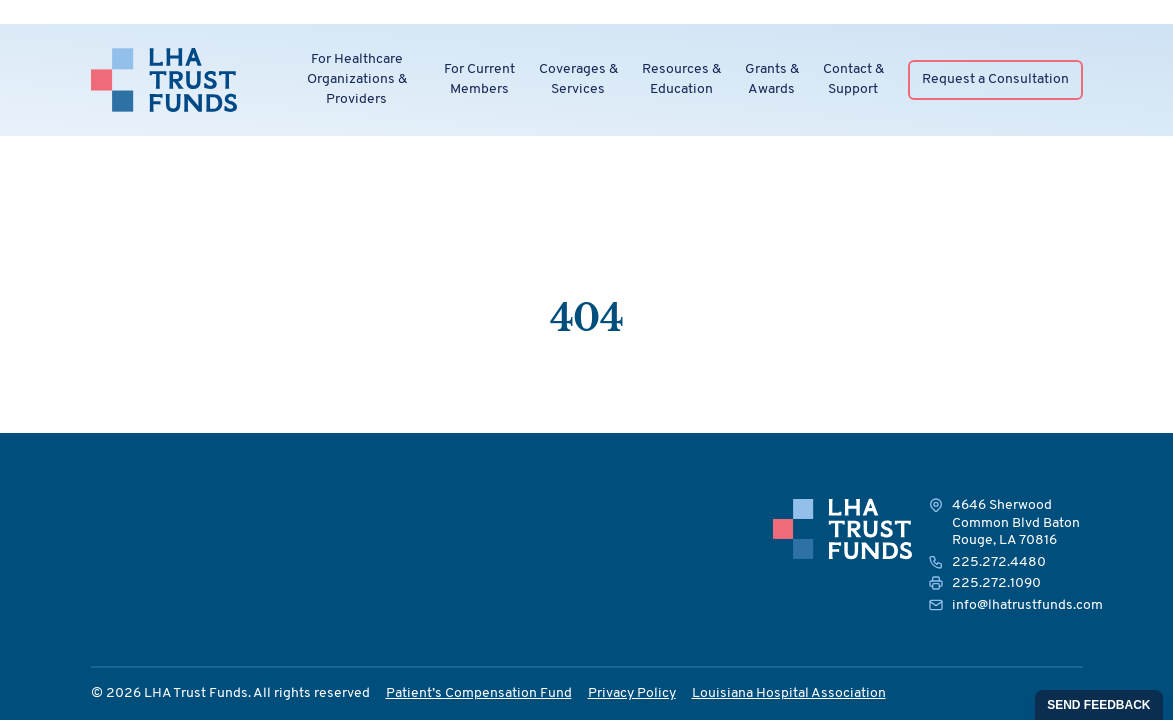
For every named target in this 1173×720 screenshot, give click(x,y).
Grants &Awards (772, 79)
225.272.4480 (999, 562)
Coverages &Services (578, 79)
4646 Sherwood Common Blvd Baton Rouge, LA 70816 (1016, 523)
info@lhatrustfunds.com (1027, 605)
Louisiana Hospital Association (789, 693)
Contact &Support (853, 79)
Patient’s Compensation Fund (479, 693)
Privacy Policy (632, 693)
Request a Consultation (995, 79)
